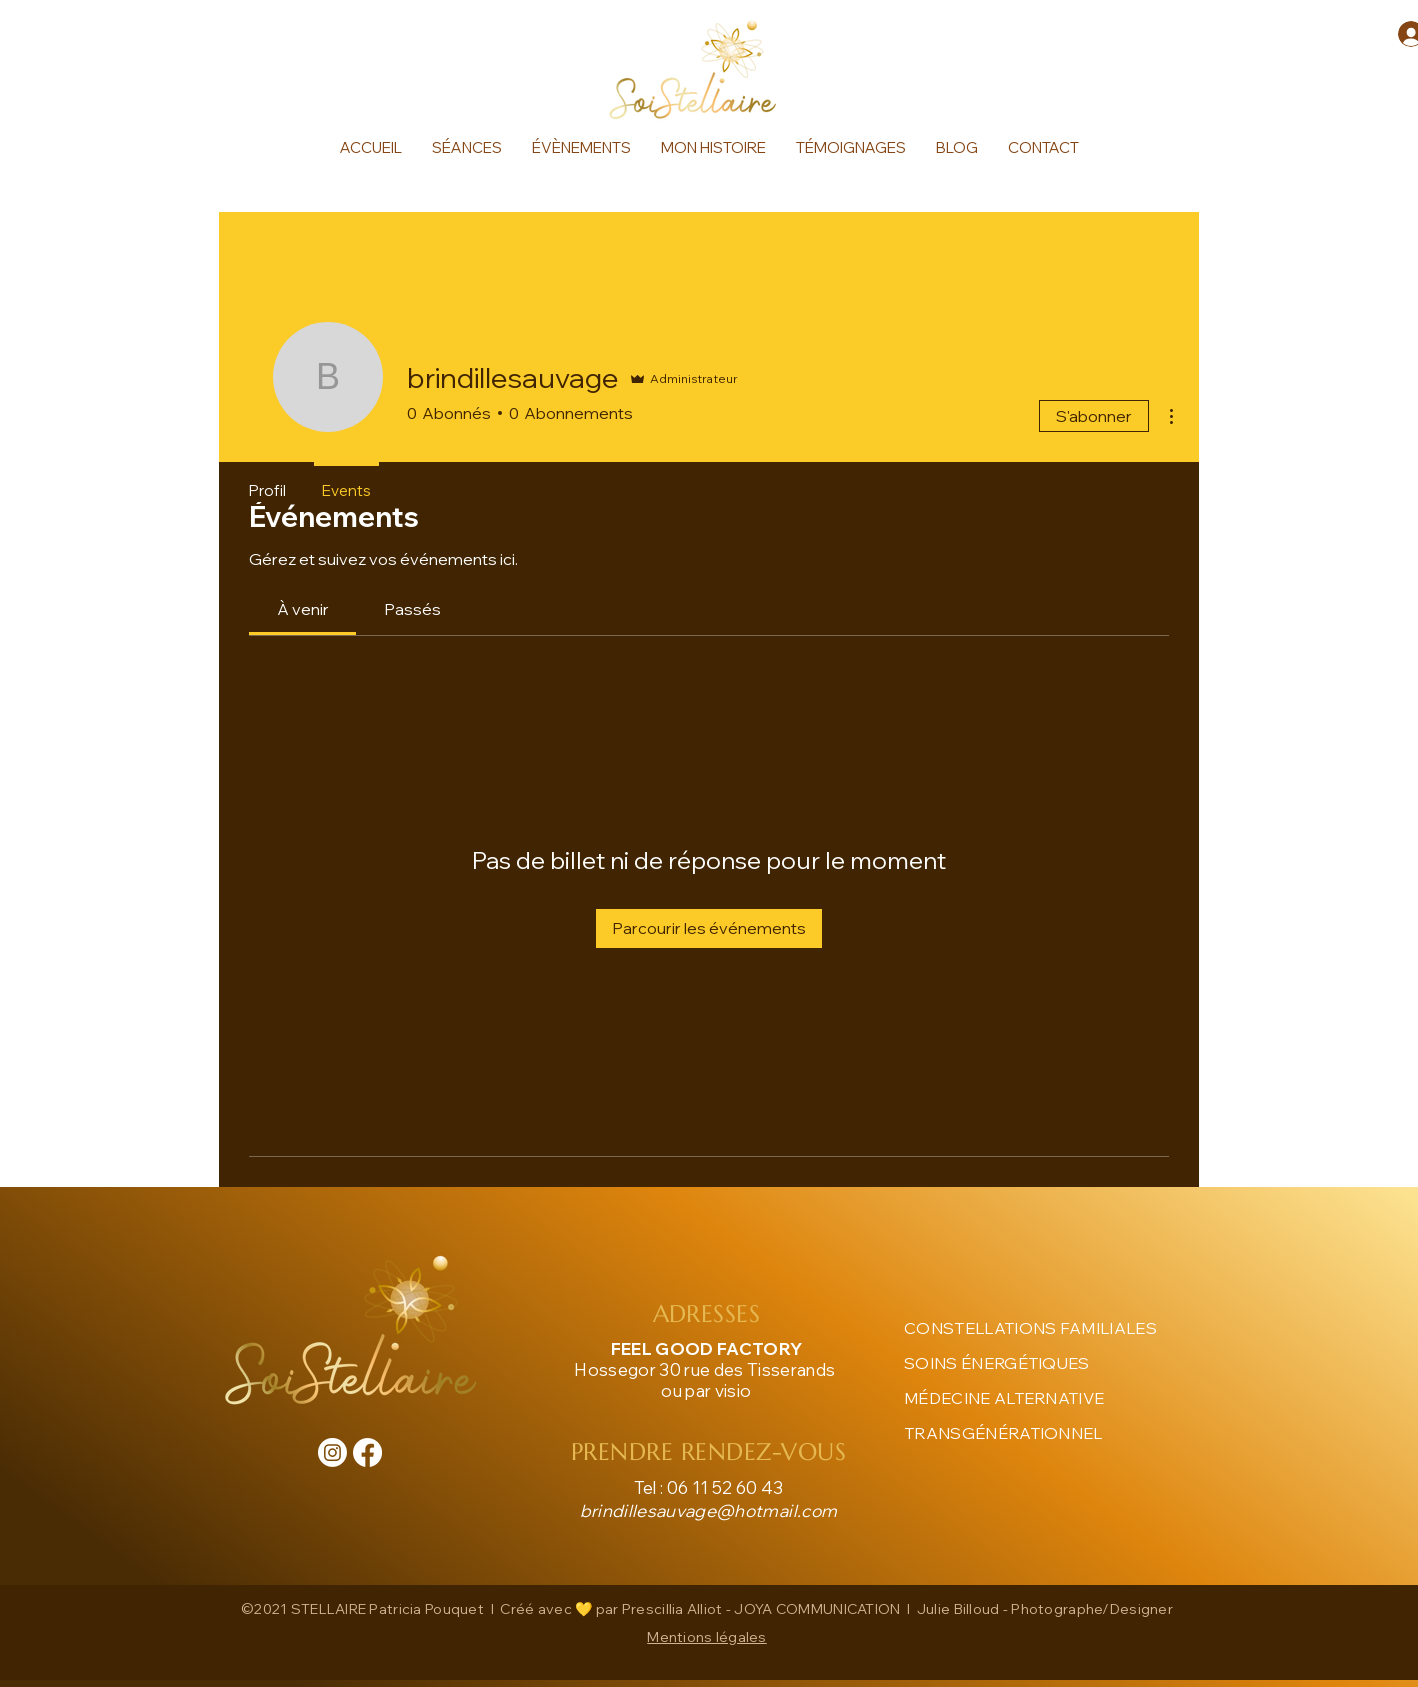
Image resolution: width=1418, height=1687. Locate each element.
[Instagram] (332, 1452)
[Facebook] (367, 1452)
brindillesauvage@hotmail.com (709, 1510)
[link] (303, 609)
